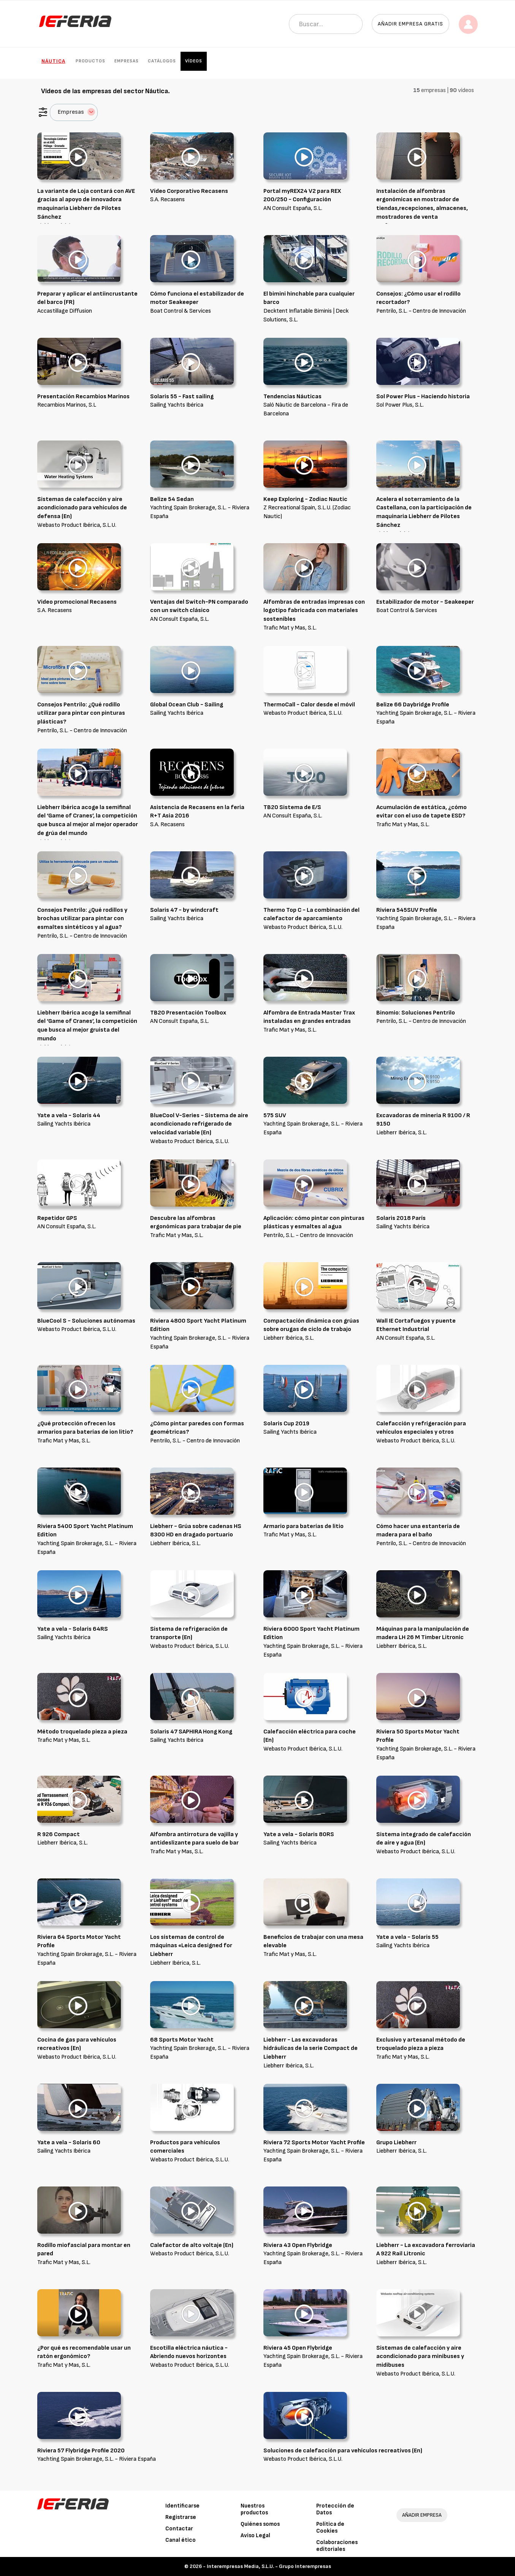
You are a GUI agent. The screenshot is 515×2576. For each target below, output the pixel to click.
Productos (90, 61)
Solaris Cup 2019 (286, 1423)
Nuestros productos (254, 2509)
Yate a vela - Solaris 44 (68, 1115)
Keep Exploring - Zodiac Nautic (305, 499)
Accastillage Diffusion (64, 311)
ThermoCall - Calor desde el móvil (309, 704)
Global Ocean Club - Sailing (186, 704)
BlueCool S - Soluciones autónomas (86, 1321)
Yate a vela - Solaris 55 (407, 1937)
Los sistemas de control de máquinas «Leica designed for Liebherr (191, 1946)
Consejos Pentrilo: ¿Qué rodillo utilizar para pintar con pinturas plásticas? (81, 713)
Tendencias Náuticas (292, 396)
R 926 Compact (58, 1834)
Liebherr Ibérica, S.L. (401, 1132)
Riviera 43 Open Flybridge (297, 2245)
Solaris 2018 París (401, 1218)
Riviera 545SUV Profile (406, 910)
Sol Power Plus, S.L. (400, 405)
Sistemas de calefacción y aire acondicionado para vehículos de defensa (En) (82, 508)
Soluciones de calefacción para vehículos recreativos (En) (342, 2450)
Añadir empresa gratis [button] (410, 24)
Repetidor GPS (57, 1218)
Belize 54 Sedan (172, 499)
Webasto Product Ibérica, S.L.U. (76, 525)
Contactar (179, 2528)
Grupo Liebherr (396, 2142)
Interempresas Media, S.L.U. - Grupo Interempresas (269, 2566)
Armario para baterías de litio (303, 1526)
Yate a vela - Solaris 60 (68, 2142)
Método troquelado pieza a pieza (82, 1731)
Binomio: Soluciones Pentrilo (415, 1012)
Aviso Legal (255, 2535)
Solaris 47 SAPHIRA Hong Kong (191, 1731)
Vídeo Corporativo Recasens (189, 191)
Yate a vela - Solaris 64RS (72, 1629)
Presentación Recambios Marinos (83, 396)
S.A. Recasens (167, 199)
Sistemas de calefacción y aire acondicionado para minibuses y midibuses (420, 2356)
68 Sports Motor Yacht (182, 2039)
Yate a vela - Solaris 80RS (298, 1834)
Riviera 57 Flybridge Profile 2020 (81, 2450)
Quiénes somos (260, 2524)
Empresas (126, 61)
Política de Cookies (330, 2527)
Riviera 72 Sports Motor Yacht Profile (314, 2142)
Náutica (53, 61)
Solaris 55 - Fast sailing (182, 396)
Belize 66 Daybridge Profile (412, 704)
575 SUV (274, 1115)
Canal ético (180, 2540)
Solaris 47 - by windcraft (184, 910)
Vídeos (193, 61)
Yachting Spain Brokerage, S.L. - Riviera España (96, 2459)
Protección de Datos (335, 2509)
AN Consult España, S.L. (292, 208)
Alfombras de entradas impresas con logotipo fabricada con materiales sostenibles (314, 610)
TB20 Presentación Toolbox (188, 1012)
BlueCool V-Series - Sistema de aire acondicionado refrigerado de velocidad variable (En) (199, 1124)
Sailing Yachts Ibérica (176, 405)
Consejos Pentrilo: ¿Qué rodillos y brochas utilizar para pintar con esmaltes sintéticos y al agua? (82, 918)
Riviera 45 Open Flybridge (297, 2348)
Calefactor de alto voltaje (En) (191, 2245)
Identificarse (182, 2505)
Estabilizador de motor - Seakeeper (425, 602)
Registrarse (180, 2517)
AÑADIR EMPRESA (422, 2515)
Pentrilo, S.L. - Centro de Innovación (421, 311)
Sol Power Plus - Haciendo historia (423, 396)
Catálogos (162, 61)
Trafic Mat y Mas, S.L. (290, 627)
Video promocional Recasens (77, 602)
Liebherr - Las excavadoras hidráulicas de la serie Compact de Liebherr (310, 2048)
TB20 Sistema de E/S (292, 807)
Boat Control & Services (180, 311)
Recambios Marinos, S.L (66, 405)
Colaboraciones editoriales (337, 2546)
